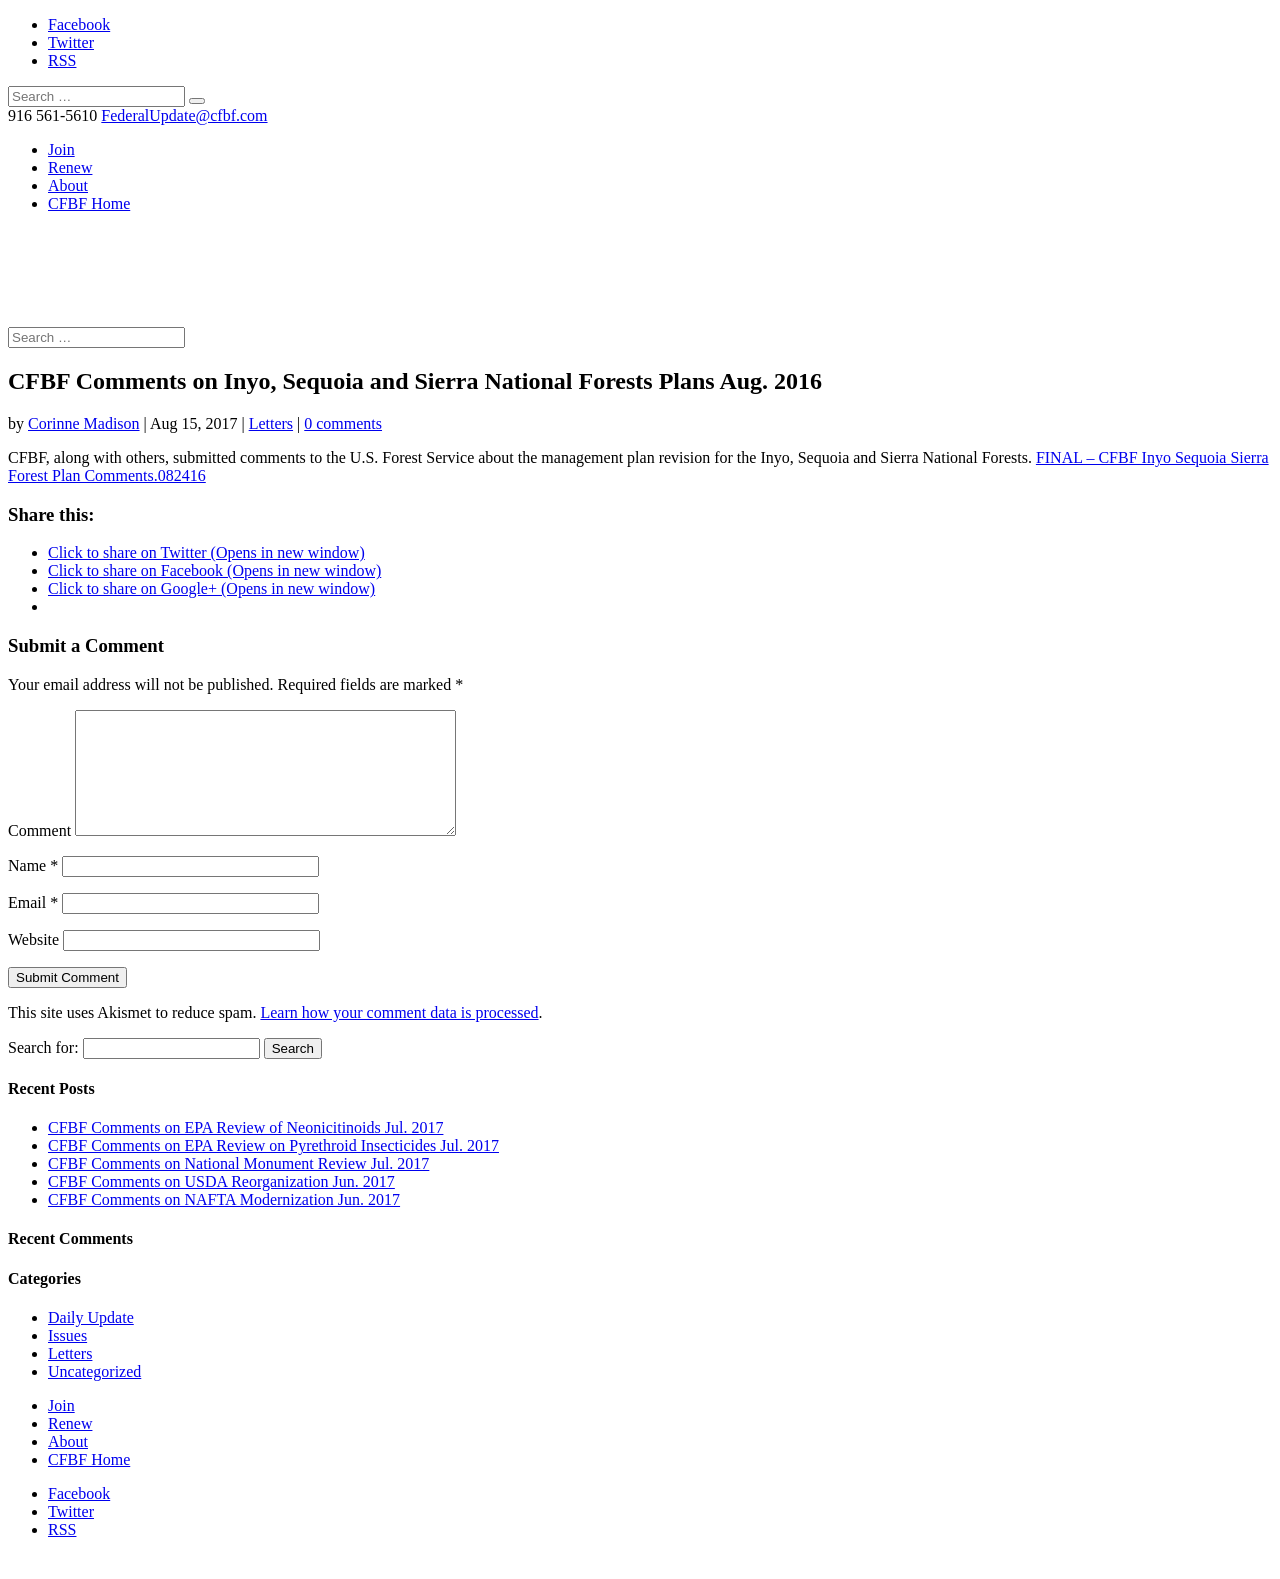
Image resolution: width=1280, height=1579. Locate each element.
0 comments (343, 423)
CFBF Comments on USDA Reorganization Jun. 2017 (221, 1205)
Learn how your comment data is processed (399, 1036)
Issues (67, 1359)
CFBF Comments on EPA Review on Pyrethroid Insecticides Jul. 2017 (273, 1169)
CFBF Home (89, 203)
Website (33, 963)
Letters (271, 423)
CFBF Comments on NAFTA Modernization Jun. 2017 (224, 1223)
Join (61, 149)
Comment (39, 854)
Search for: (43, 1071)
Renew (70, 167)
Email (33, 926)
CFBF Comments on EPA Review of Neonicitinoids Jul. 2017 (245, 1151)
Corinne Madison (84, 423)
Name (33, 889)
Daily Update (91, 1341)
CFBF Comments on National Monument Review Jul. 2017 (238, 1187)
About (68, 185)
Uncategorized (94, 1395)
